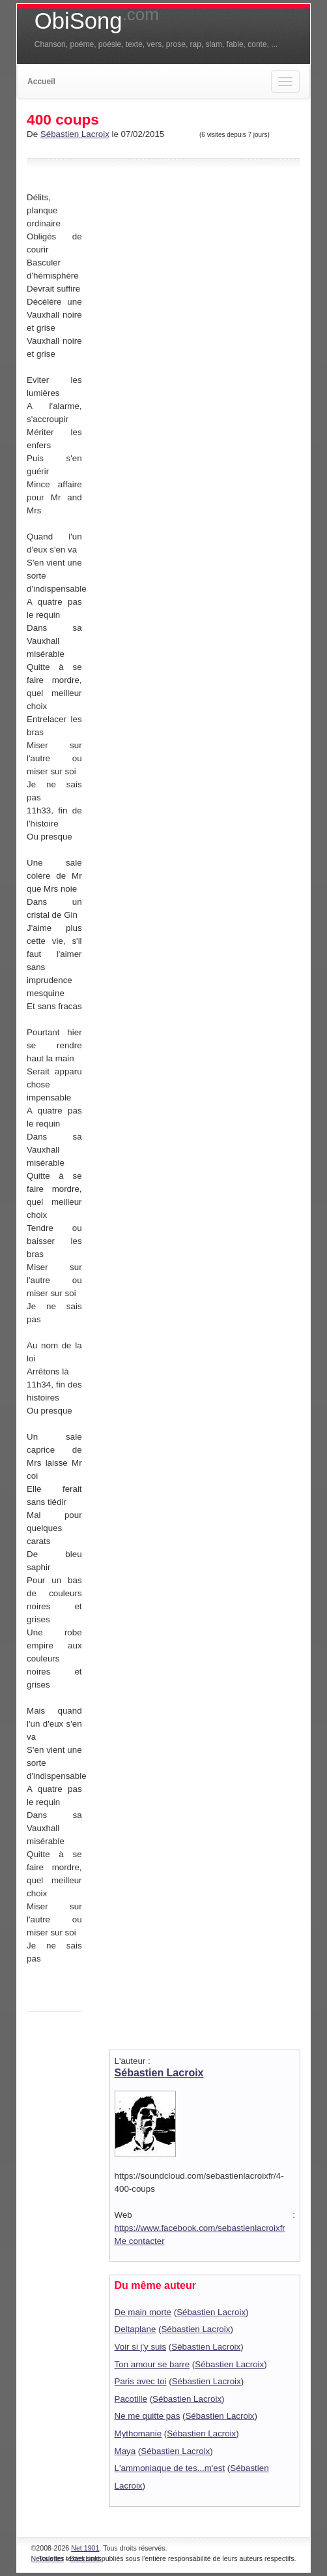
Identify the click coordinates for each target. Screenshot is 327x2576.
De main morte (143, 2312)
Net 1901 (85, 2548)
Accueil (41, 81)
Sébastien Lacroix (74, 134)
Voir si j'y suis (141, 2347)
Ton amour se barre (152, 2364)
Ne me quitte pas (147, 2416)
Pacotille (131, 2399)
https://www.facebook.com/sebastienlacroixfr (200, 2228)
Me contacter (140, 2241)
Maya (125, 2451)
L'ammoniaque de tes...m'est (170, 2468)
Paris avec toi (141, 2381)
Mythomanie (138, 2433)
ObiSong (97, 20)
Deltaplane (135, 2329)
